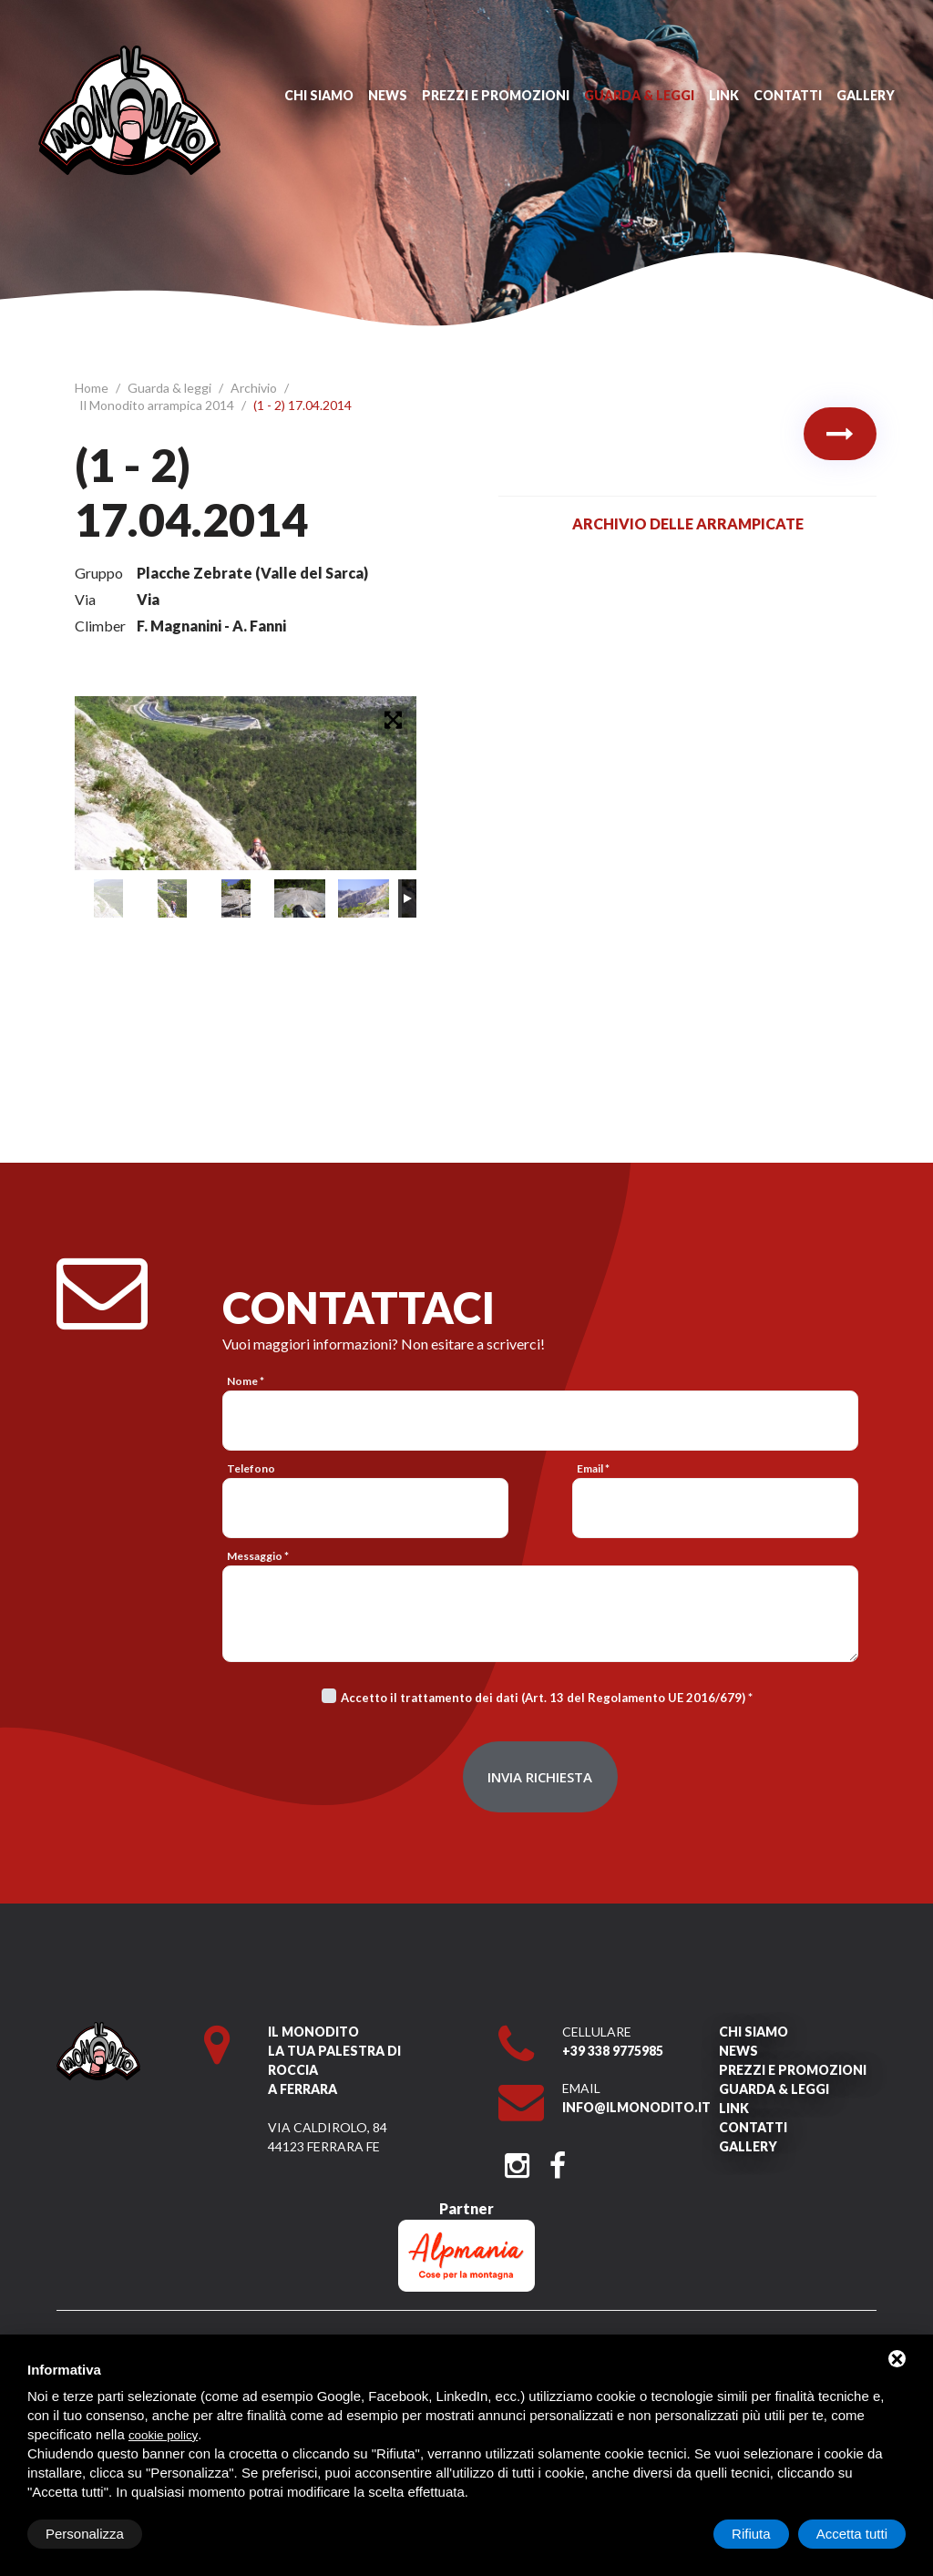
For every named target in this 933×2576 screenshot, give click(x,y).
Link (724, 95)
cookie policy (163, 2435)
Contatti (788, 95)
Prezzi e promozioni (495, 95)
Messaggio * (258, 1556)
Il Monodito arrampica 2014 (158, 405)
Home (93, 387)
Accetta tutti (851, 2533)
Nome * (245, 1381)
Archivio (255, 387)
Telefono (251, 1468)
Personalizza (85, 2533)
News (387, 95)
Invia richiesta (539, 1777)
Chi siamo (319, 95)
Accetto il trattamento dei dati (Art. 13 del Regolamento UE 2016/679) (543, 1697)
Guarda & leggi (639, 95)
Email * (593, 1468)
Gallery (865, 95)
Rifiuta (751, 2533)
